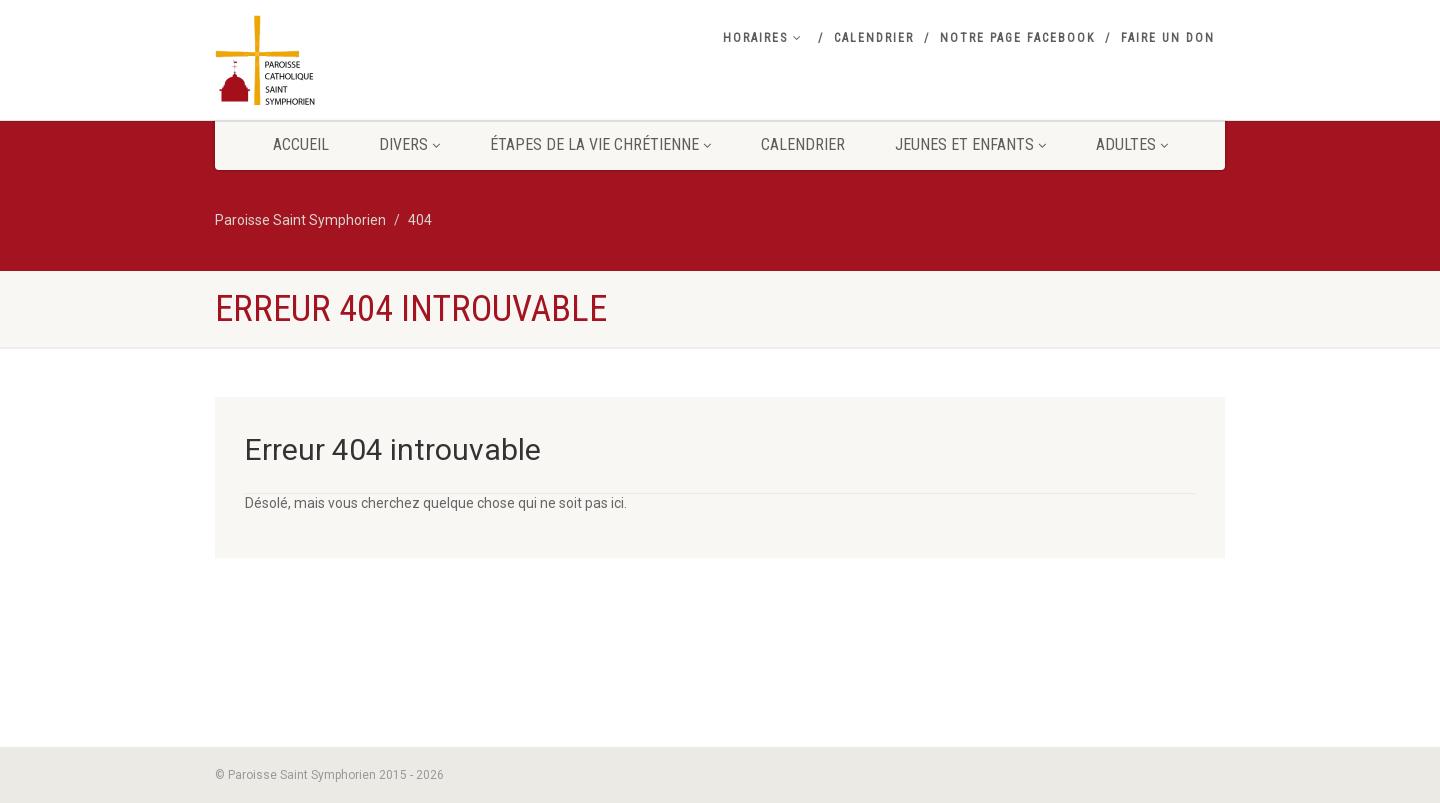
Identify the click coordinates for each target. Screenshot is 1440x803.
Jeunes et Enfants (970, 144)
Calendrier (874, 38)
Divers (409, 144)
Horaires (763, 38)
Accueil (301, 144)
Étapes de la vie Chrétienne (600, 144)
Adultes (1132, 144)
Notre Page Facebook (1017, 38)
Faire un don (1168, 38)
